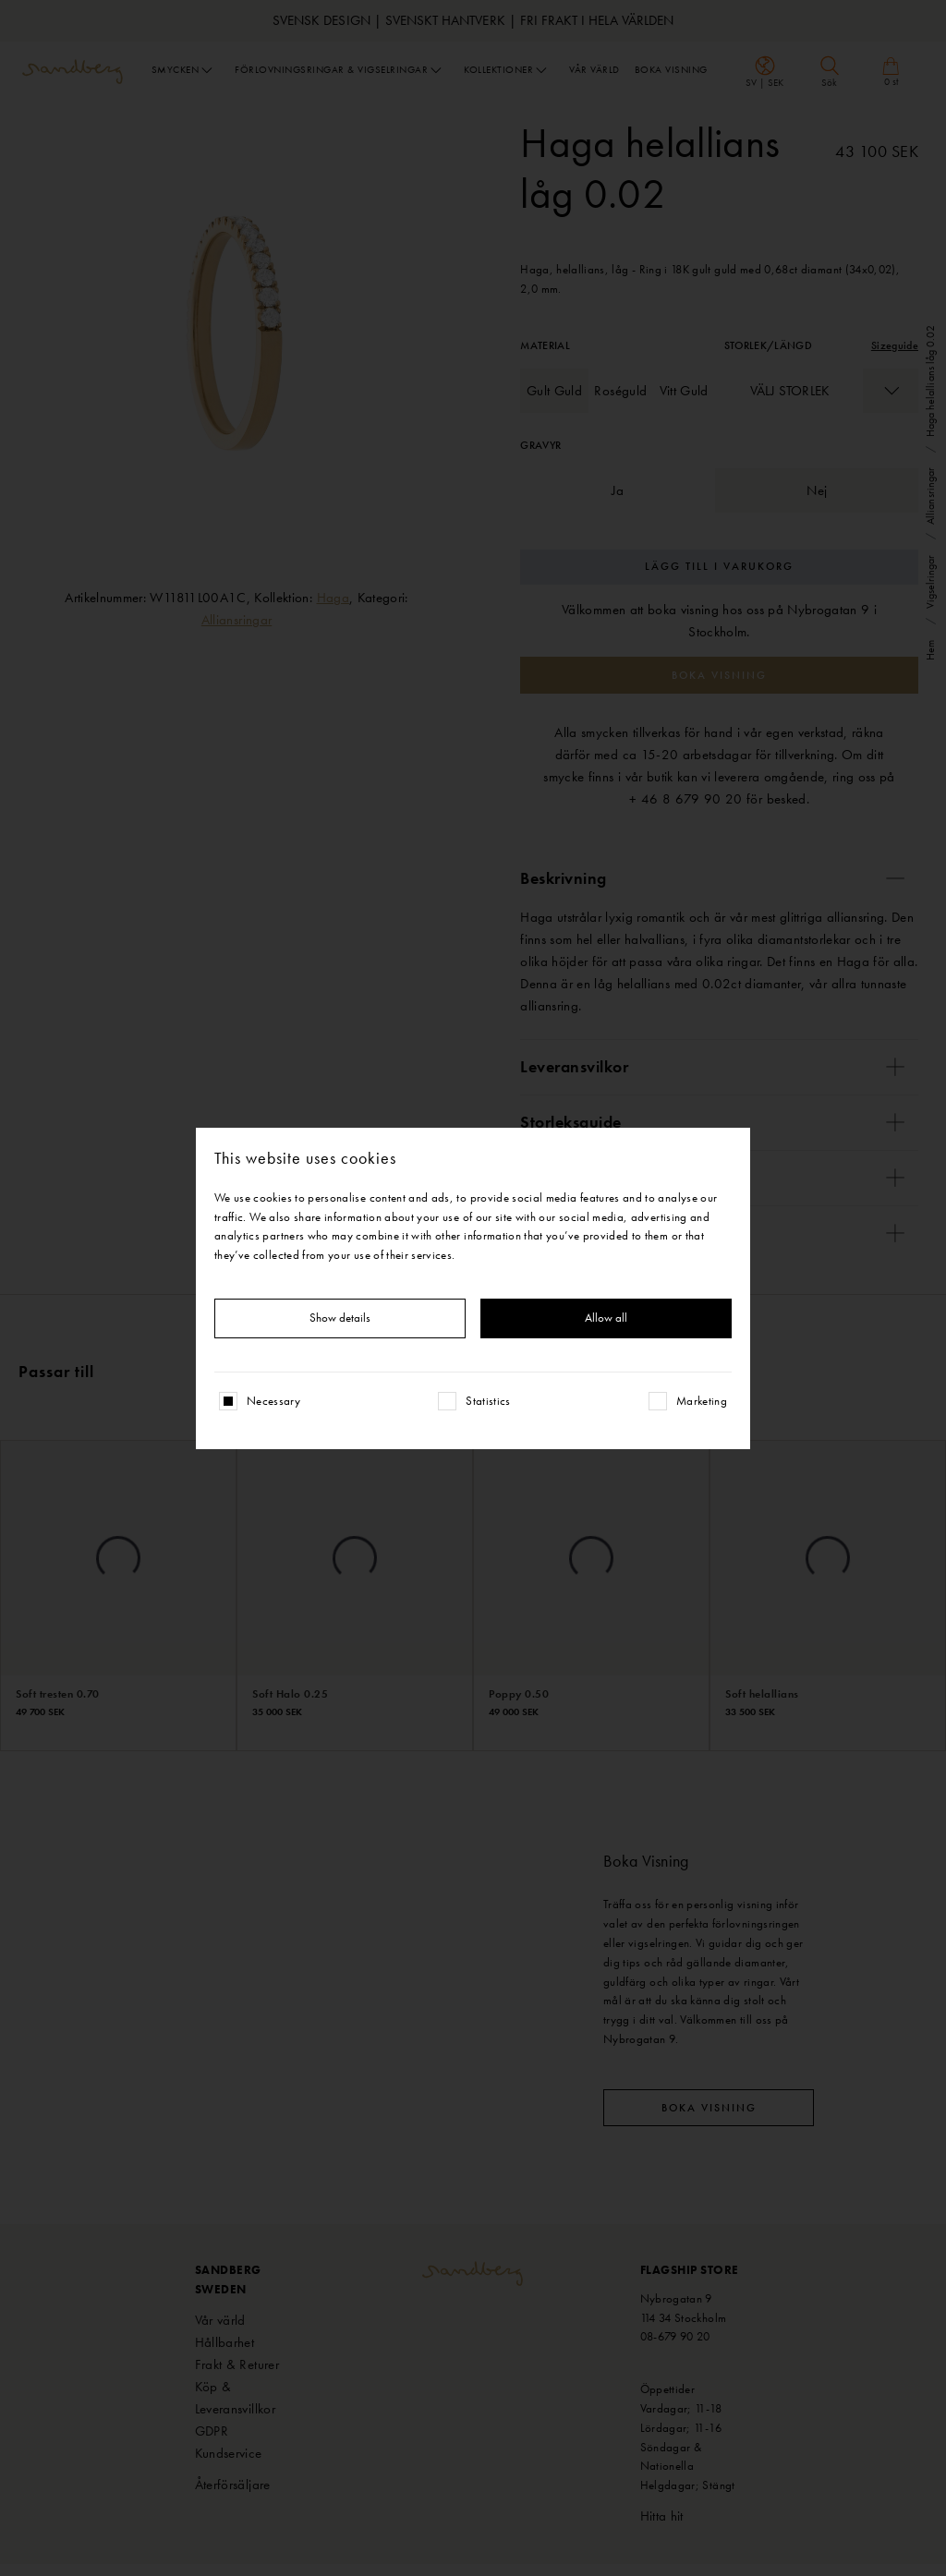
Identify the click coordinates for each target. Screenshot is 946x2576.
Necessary (273, 1401)
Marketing (701, 1401)
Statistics (488, 1401)
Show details (339, 1317)
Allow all (606, 1317)
